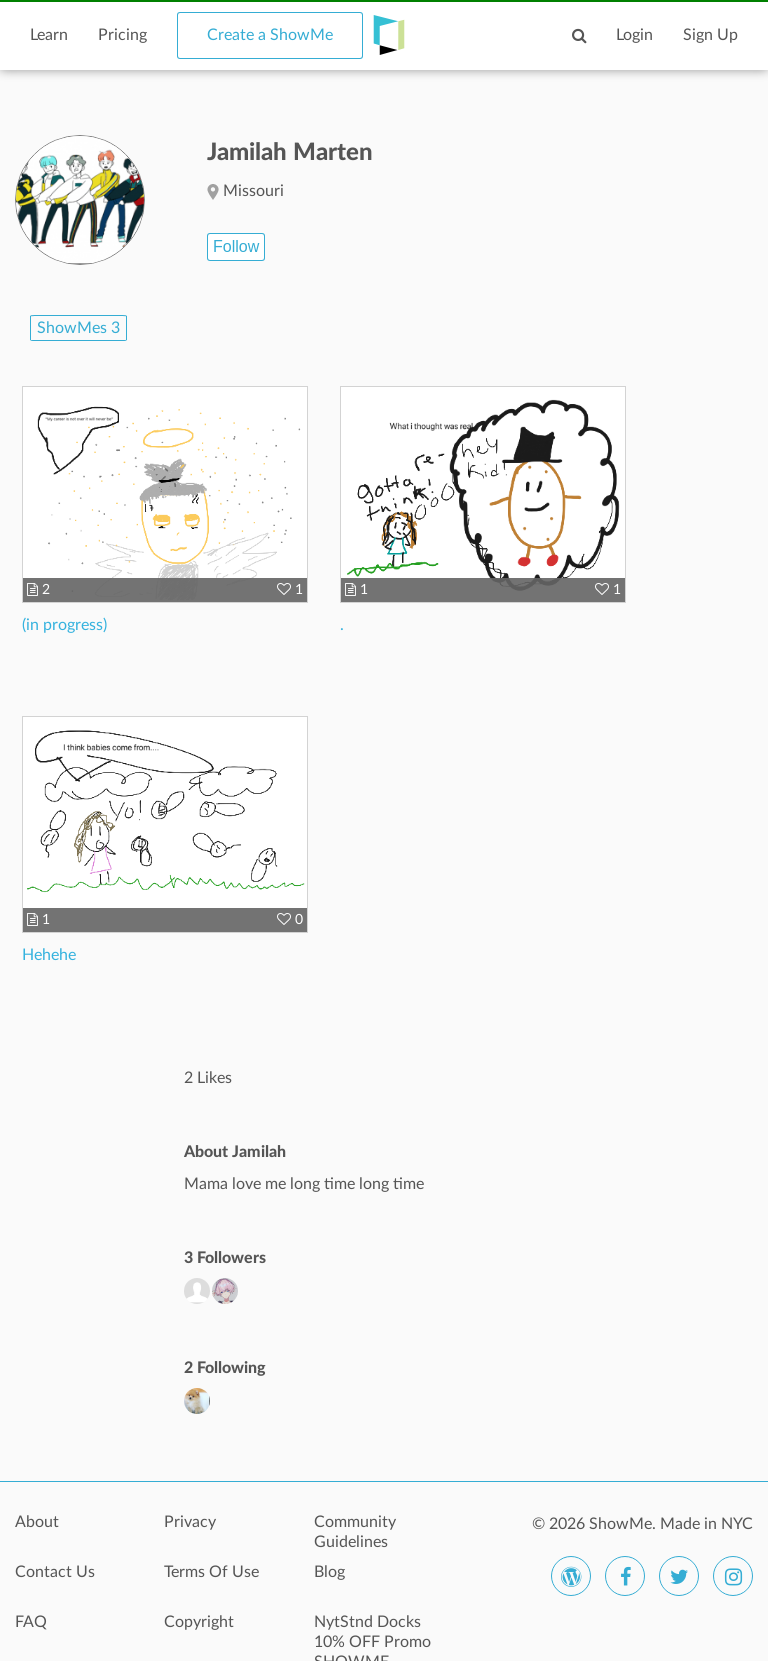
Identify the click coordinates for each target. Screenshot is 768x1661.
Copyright (199, 1622)
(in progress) (64, 625)
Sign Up (710, 35)
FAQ (31, 1622)
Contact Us (55, 1572)
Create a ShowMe (270, 35)
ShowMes (78, 328)
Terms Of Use (211, 1572)
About (37, 1522)
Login (634, 35)
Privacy (190, 1522)
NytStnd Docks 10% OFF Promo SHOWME (372, 1633)
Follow (236, 246)
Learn (49, 35)
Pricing (122, 35)
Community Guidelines (355, 1532)
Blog (329, 1572)
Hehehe (49, 955)
